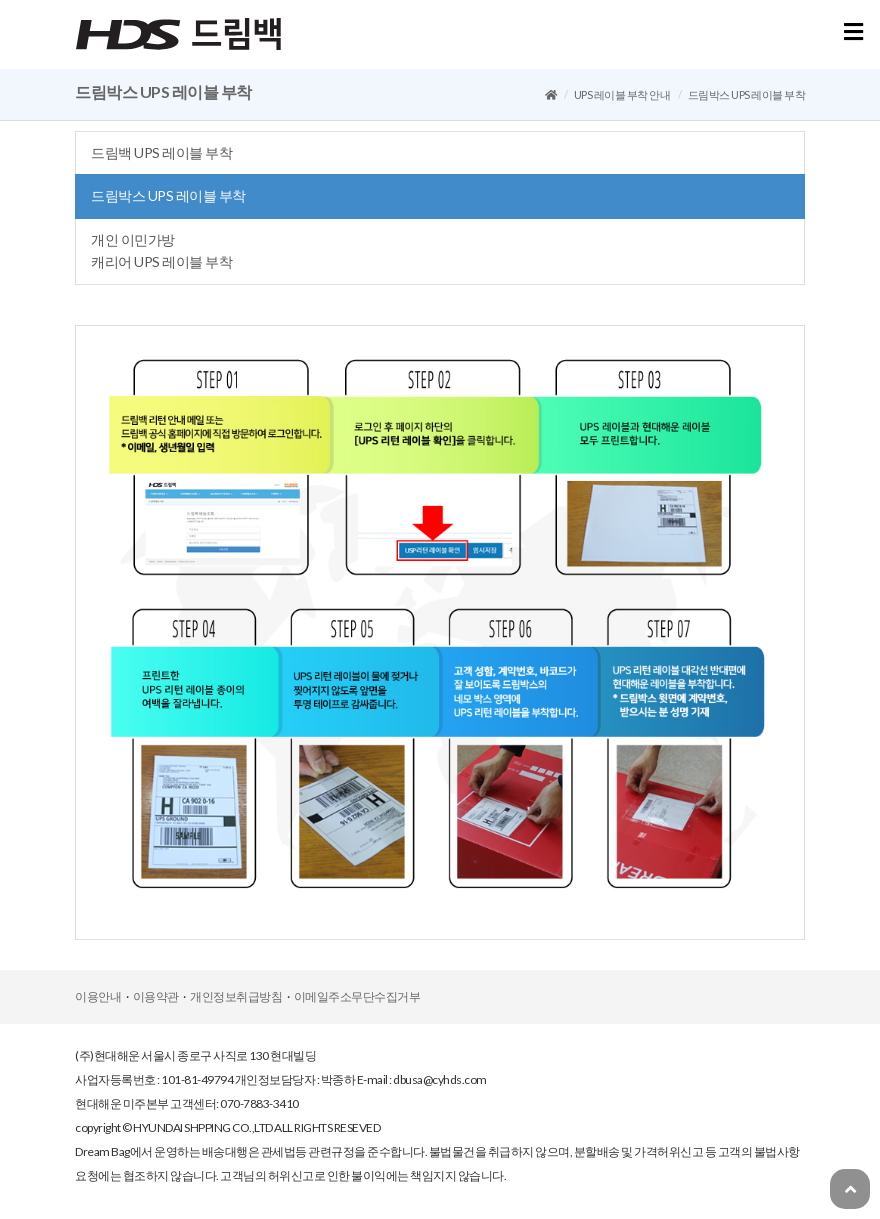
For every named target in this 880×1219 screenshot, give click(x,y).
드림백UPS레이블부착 (161, 152)
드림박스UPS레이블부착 (168, 195)
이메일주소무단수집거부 (357, 996)
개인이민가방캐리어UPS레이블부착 (161, 250)
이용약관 (156, 996)
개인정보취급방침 (236, 996)
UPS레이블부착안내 (622, 94)
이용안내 (98, 996)
